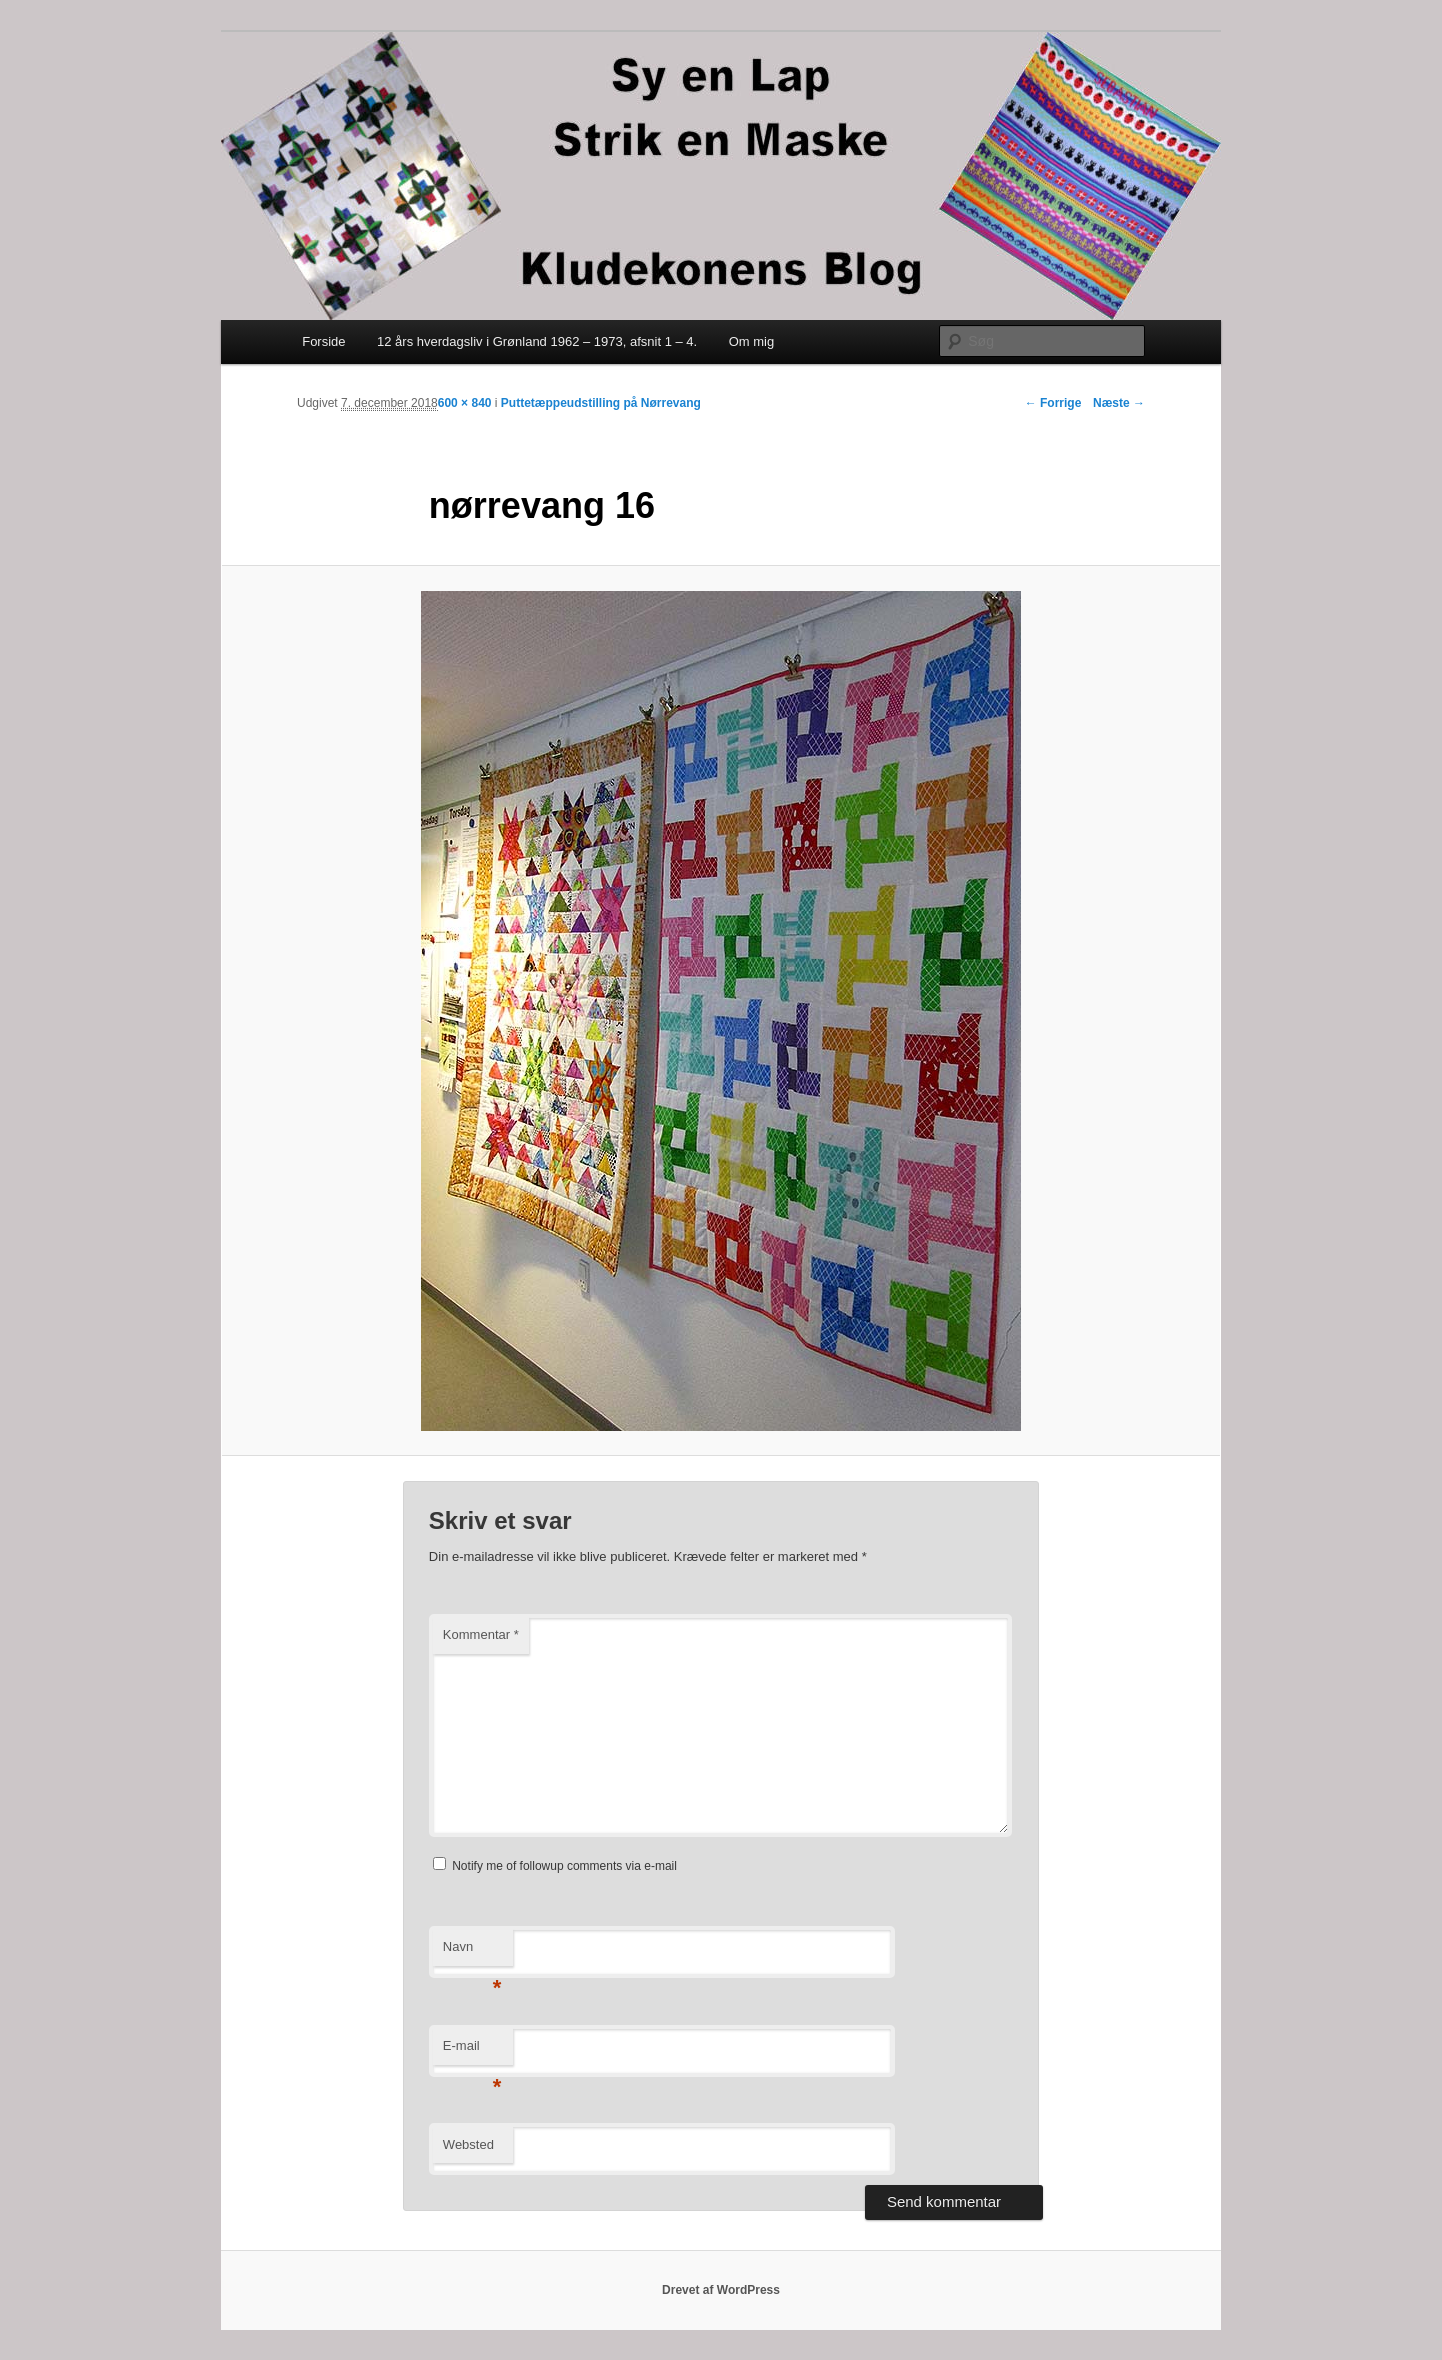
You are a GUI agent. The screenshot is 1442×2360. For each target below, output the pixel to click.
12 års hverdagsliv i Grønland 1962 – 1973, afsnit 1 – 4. (537, 341)
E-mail (472, 2051)
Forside (323, 341)
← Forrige (1053, 403)
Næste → (1119, 403)
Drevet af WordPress (721, 2290)
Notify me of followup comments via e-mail (564, 1866)
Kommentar (481, 1634)
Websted (468, 2144)
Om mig (752, 341)
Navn (472, 1952)
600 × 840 (465, 403)
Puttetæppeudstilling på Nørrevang (601, 403)
